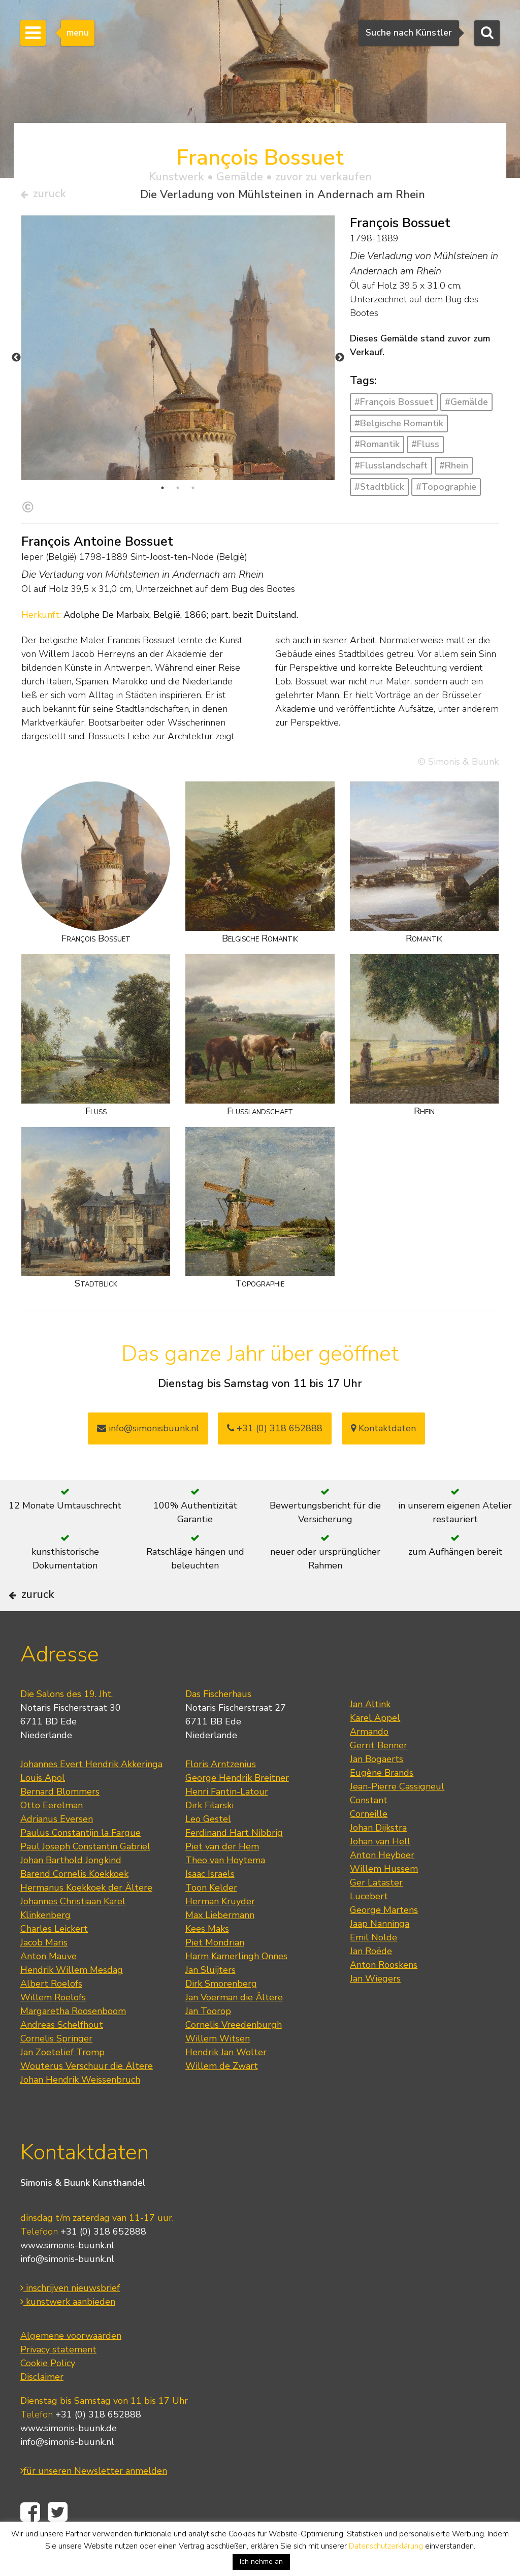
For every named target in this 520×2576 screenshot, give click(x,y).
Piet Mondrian (214, 1974)
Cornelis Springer (56, 2070)
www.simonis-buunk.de (68, 2460)
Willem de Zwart (221, 2098)
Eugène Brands (381, 1805)
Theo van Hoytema (225, 1892)
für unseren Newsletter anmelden (93, 2502)
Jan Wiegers (375, 2010)
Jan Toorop (208, 2043)
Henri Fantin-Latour (226, 1823)
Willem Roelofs (53, 2029)
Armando (369, 1763)
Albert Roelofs (51, 2015)
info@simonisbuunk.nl (148, 1432)
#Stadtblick (379, 491)
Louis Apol (42, 1810)
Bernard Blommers (60, 1823)
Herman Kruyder (220, 1933)
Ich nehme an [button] (261, 2561)
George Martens (384, 1942)
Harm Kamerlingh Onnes (236, 1988)
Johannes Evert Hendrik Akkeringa (91, 1796)
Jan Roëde (371, 1983)
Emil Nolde (373, 1969)
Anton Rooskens (383, 1997)
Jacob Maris (44, 1974)
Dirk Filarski (209, 1837)
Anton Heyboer (382, 1887)
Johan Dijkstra (378, 1860)
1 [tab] (162, 492)
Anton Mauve (48, 1988)
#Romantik (377, 449)
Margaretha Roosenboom (73, 2043)
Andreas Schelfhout (61, 2057)
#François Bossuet (393, 406)
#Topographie (446, 491)
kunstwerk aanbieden (67, 2333)
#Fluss (425, 449)
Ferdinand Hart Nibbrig (234, 1865)
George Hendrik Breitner (237, 1810)
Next (340, 362)
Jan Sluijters (210, 2002)
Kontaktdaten (383, 1432)
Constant (368, 1832)
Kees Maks (207, 1961)
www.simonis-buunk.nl (67, 2277)
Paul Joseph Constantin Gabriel (85, 1878)
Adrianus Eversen (56, 1851)
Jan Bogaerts (376, 1791)
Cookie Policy (47, 2395)
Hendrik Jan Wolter (226, 2084)
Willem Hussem (384, 1901)
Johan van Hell (380, 1873)
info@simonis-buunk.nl (67, 2290)
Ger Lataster (376, 1914)
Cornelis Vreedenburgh (233, 2057)
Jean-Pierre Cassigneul (397, 1818)
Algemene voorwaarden (70, 2367)
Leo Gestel (208, 1851)
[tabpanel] (178, 419)
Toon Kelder (211, 1919)
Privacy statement (58, 2381)
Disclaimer (41, 2408)
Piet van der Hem (222, 1878)
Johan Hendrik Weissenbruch (80, 2112)
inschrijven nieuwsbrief (70, 2319)
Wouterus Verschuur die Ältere (86, 2098)
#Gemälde (466, 406)
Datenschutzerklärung (386, 2546)
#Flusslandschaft (391, 470)
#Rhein (453, 470)
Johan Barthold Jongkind (70, 1892)
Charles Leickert (54, 1961)
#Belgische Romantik (398, 427)
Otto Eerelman (51, 1837)
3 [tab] (193, 492)
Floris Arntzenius (220, 1796)
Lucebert (369, 1928)
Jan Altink (370, 1736)
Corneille (368, 1846)
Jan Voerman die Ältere (234, 2029)
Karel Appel (375, 1750)
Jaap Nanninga (379, 1956)
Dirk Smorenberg (221, 2015)
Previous (16, 362)
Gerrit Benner (378, 1777)
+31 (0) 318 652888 (274, 1432)
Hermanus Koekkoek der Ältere (86, 1919)
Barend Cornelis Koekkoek (74, 1906)
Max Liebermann (219, 1947)
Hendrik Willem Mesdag (71, 2002)
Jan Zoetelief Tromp (62, 2084)
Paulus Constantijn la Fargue (80, 1865)
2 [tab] (178, 492)
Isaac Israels (210, 1906)
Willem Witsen (217, 2070)
